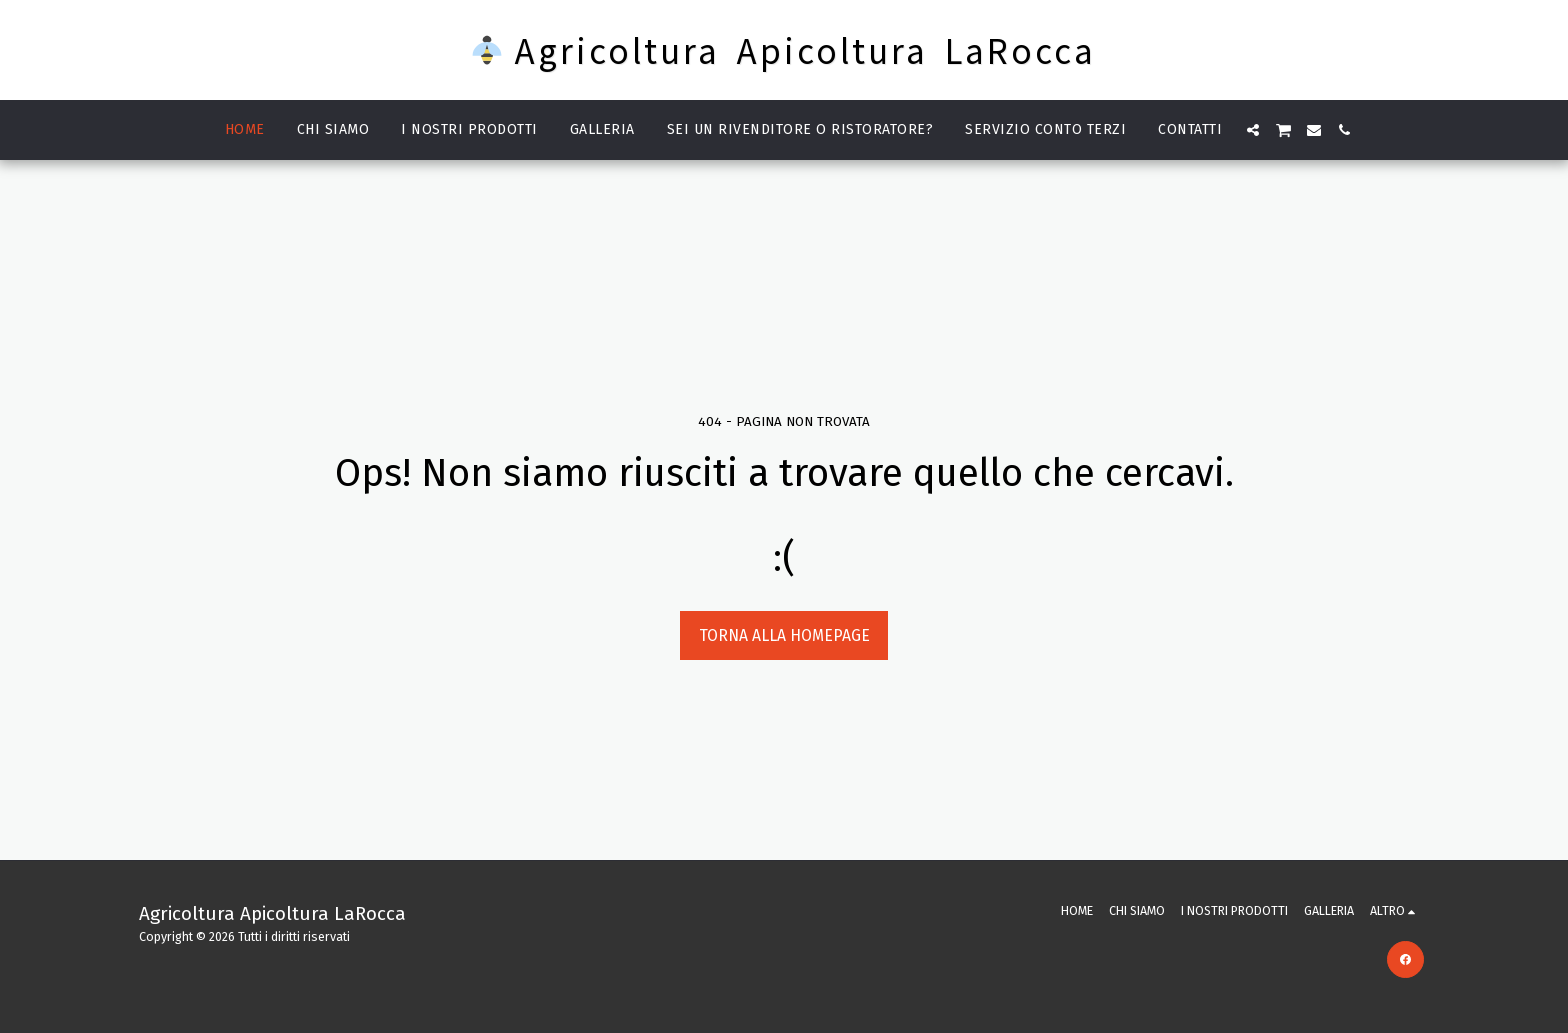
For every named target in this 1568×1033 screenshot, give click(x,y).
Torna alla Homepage (784, 635)
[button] (1253, 130)
